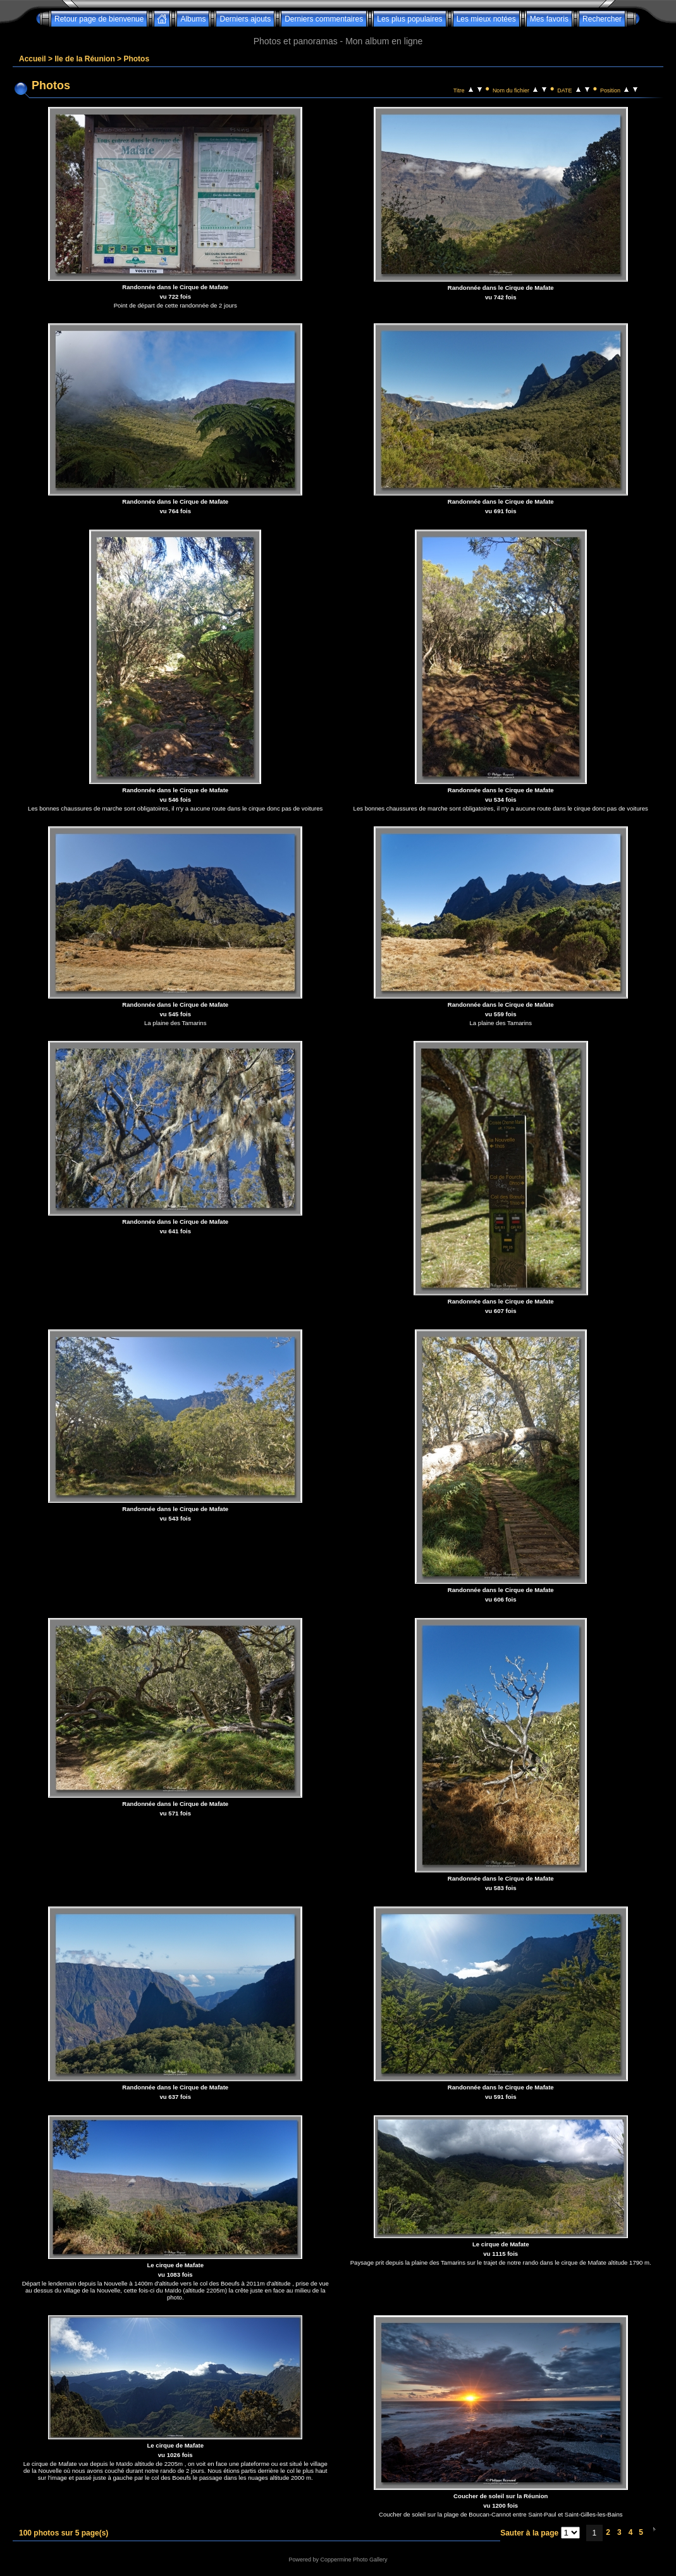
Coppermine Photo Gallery (353, 2559)
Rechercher (602, 19)
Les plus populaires (409, 19)
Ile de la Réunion (84, 58)
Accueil (32, 58)
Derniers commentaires (324, 19)
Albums (193, 19)
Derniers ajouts (245, 19)
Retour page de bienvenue (99, 19)
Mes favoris (549, 19)
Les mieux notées (486, 19)
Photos (136, 58)
